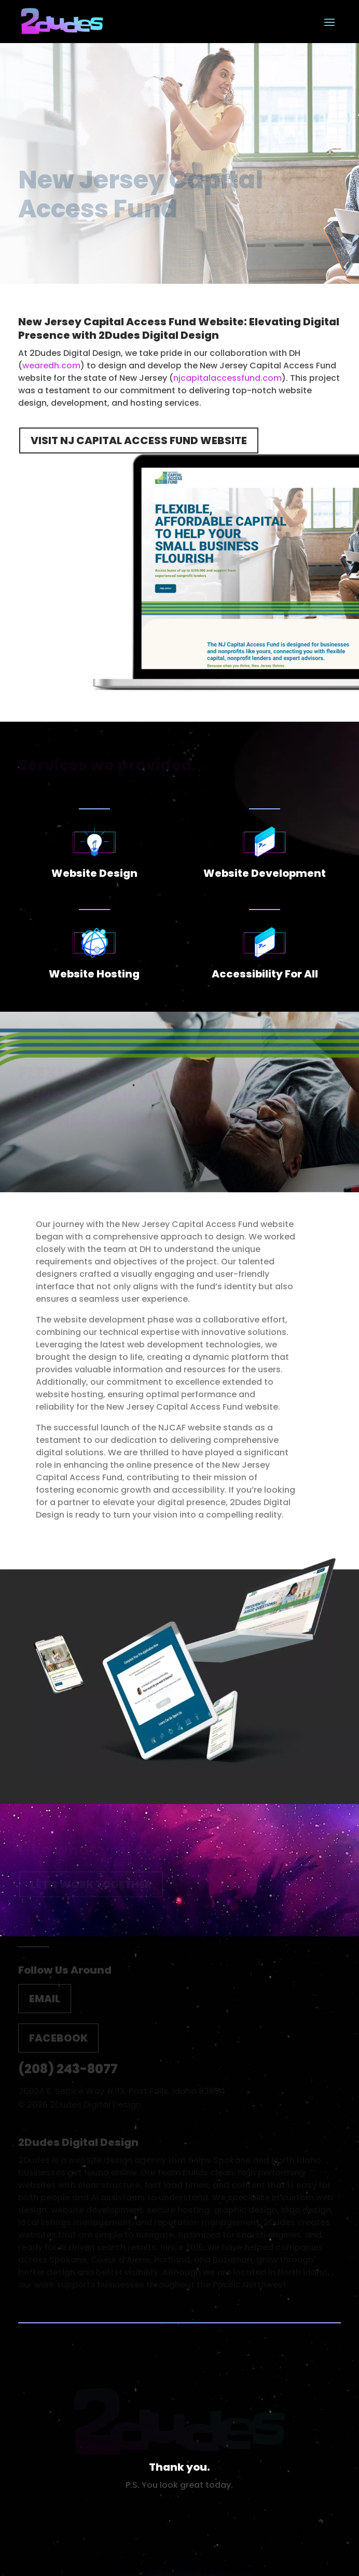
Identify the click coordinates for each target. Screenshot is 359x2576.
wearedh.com (51, 365)
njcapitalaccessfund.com (227, 378)
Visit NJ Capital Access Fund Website (139, 440)
